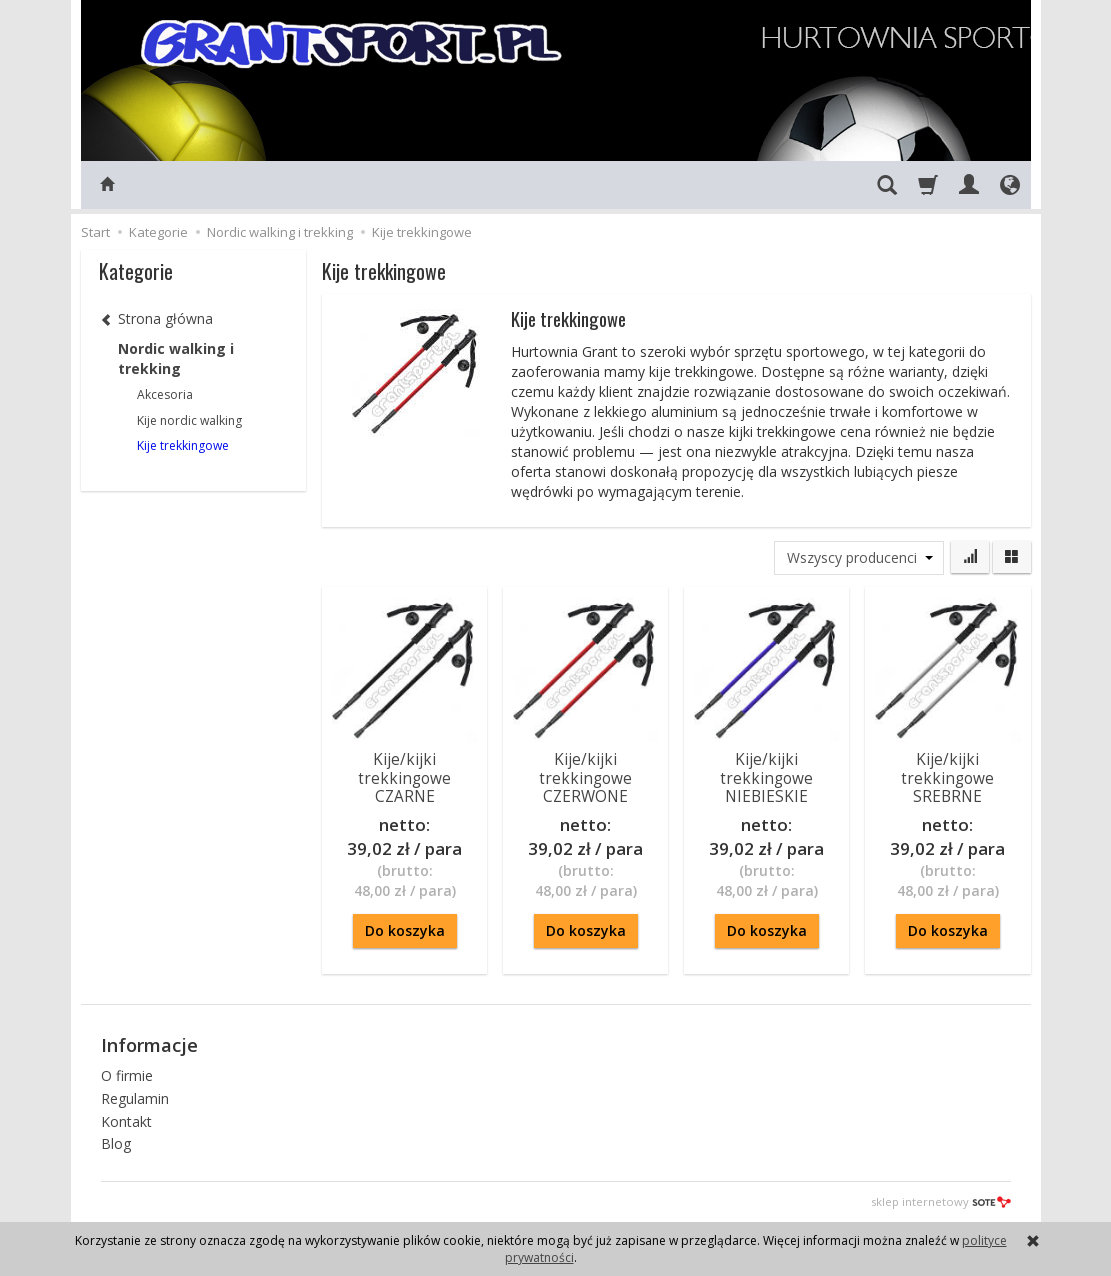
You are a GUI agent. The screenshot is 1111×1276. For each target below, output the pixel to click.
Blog (116, 1143)
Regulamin (135, 1098)
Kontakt (126, 1121)
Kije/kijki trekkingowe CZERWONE (585, 778)
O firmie (127, 1075)
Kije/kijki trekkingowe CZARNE (404, 778)
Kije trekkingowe (183, 445)
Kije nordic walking (189, 420)
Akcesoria (165, 394)
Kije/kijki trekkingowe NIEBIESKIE (766, 778)
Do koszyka (405, 930)
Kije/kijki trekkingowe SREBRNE (947, 778)
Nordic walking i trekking (176, 358)
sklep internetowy (941, 1201)
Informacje (149, 1045)
